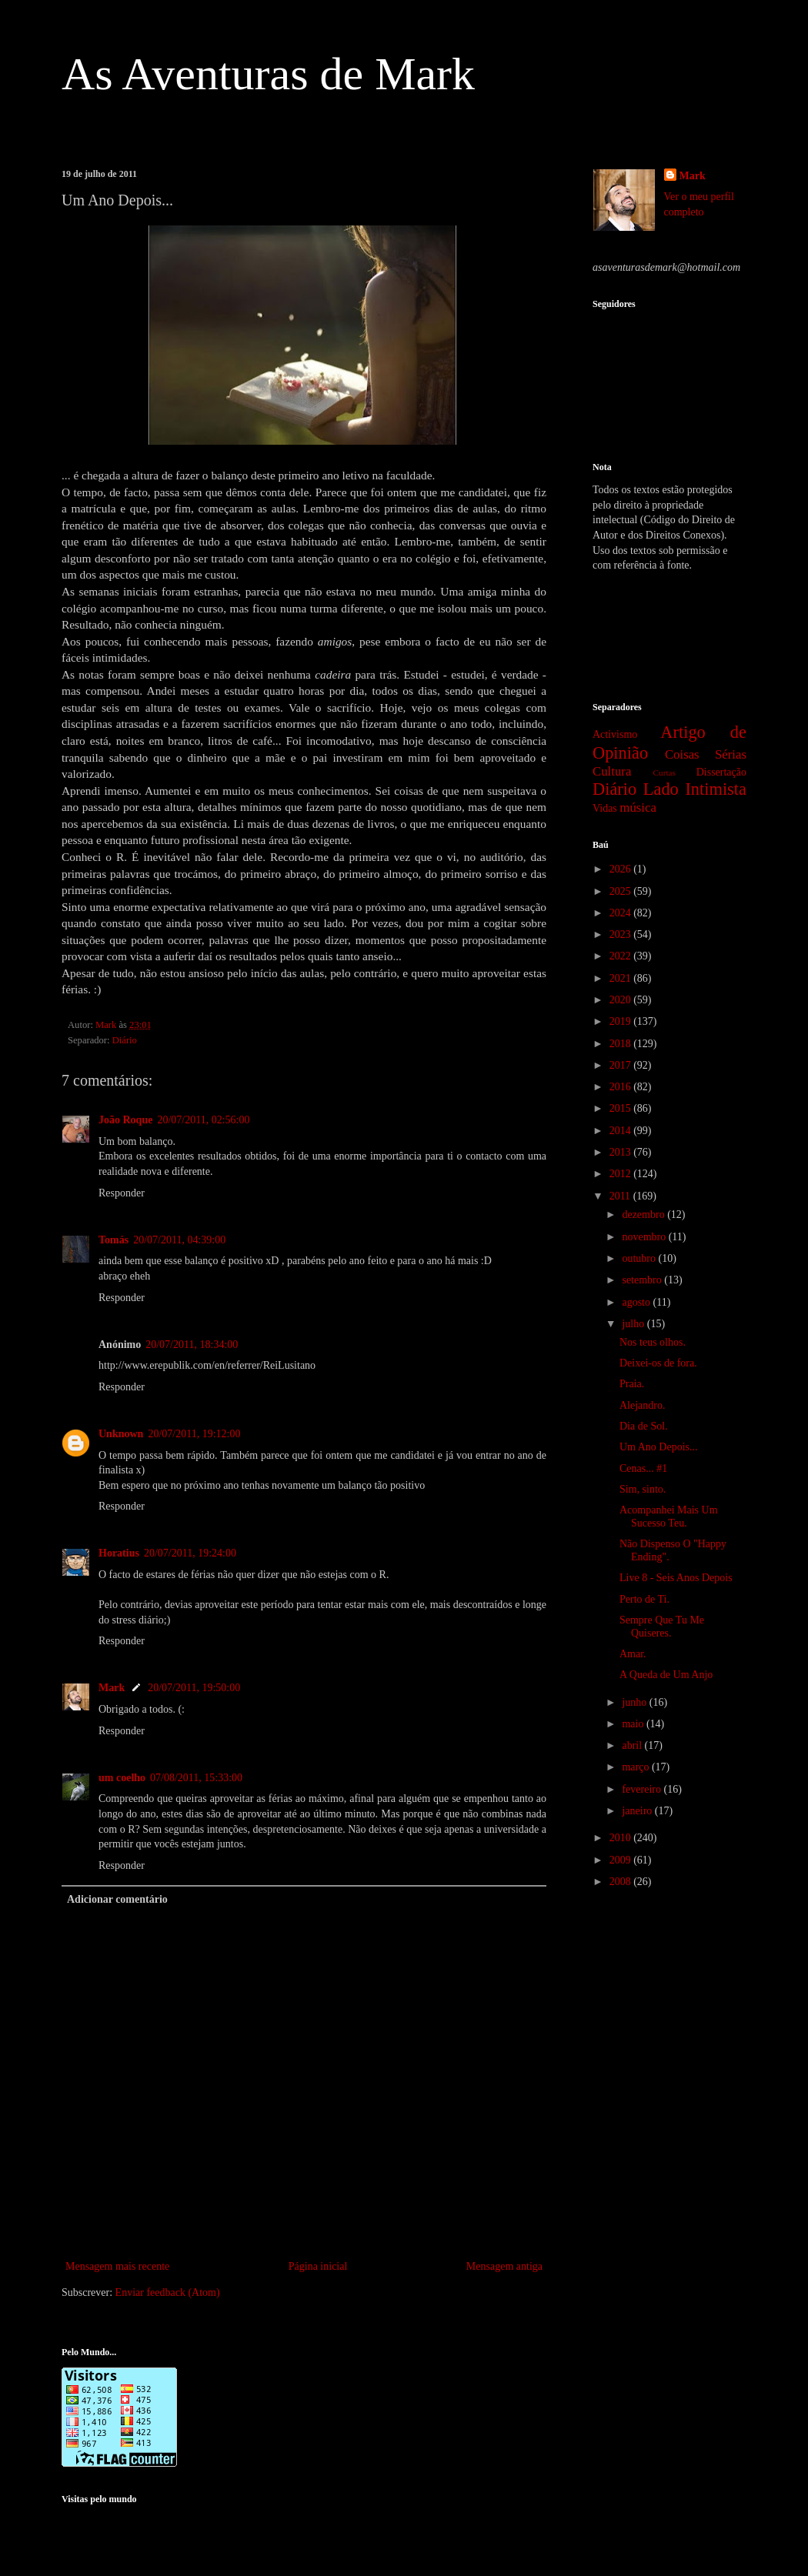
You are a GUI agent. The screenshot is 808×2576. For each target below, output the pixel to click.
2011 (621, 1196)
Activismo (615, 734)
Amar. (632, 1654)
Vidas (605, 808)
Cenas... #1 (643, 1468)
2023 (621, 934)
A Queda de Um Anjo (666, 1674)
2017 (621, 1065)
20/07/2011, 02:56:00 (203, 1120)
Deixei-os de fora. (658, 1363)
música (637, 807)
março (636, 1767)
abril (633, 1745)
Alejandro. (642, 1405)
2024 (621, 913)
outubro (640, 1258)
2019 (621, 1021)
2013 (621, 1152)
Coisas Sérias (705, 754)
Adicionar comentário (117, 1899)
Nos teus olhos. (652, 1342)
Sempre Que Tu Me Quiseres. (661, 1626)
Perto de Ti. (644, 1599)
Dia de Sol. (643, 1426)
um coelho (121, 1778)
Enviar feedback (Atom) (167, 2292)
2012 (621, 1174)
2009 (621, 1860)
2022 (621, 956)
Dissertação (721, 772)
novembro (645, 1237)
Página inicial (318, 2266)
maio (634, 1724)
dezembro (644, 1214)
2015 (621, 1108)
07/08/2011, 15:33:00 (196, 1778)
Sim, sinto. (642, 1489)
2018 (621, 1043)
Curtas (664, 772)
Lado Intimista (694, 789)
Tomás (113, 1240)
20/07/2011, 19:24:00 (190, 1553)
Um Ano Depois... (658, 1447)
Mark (111, 1687)
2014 (621, 1130)
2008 (621, 1881)
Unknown (120, 1434)
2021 (621, 978)
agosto (637, 1302)
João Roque (125, 1120)
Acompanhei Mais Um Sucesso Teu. (668, 1516)
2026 (621, 869)
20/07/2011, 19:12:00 (194, 1434)
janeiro (638, 1811)
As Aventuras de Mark (268, 73)
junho (635, 1702)
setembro (643, 1280)
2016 (621, 1087)
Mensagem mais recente (117, 2266)
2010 (621, 1838)
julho (634, 1324)
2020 (621, 1000)
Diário (124, 1040)
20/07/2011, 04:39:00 (179, 1240)
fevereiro (642, 1789)
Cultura (612, 771)
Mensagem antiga (504, 2266)
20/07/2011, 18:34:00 (191, 1344)
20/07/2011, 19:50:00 (194, 1687)
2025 (621, 891)
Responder (121, 1193)
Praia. (631, 1384)
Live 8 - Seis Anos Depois (676, 1577)
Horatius (118, 1553)
